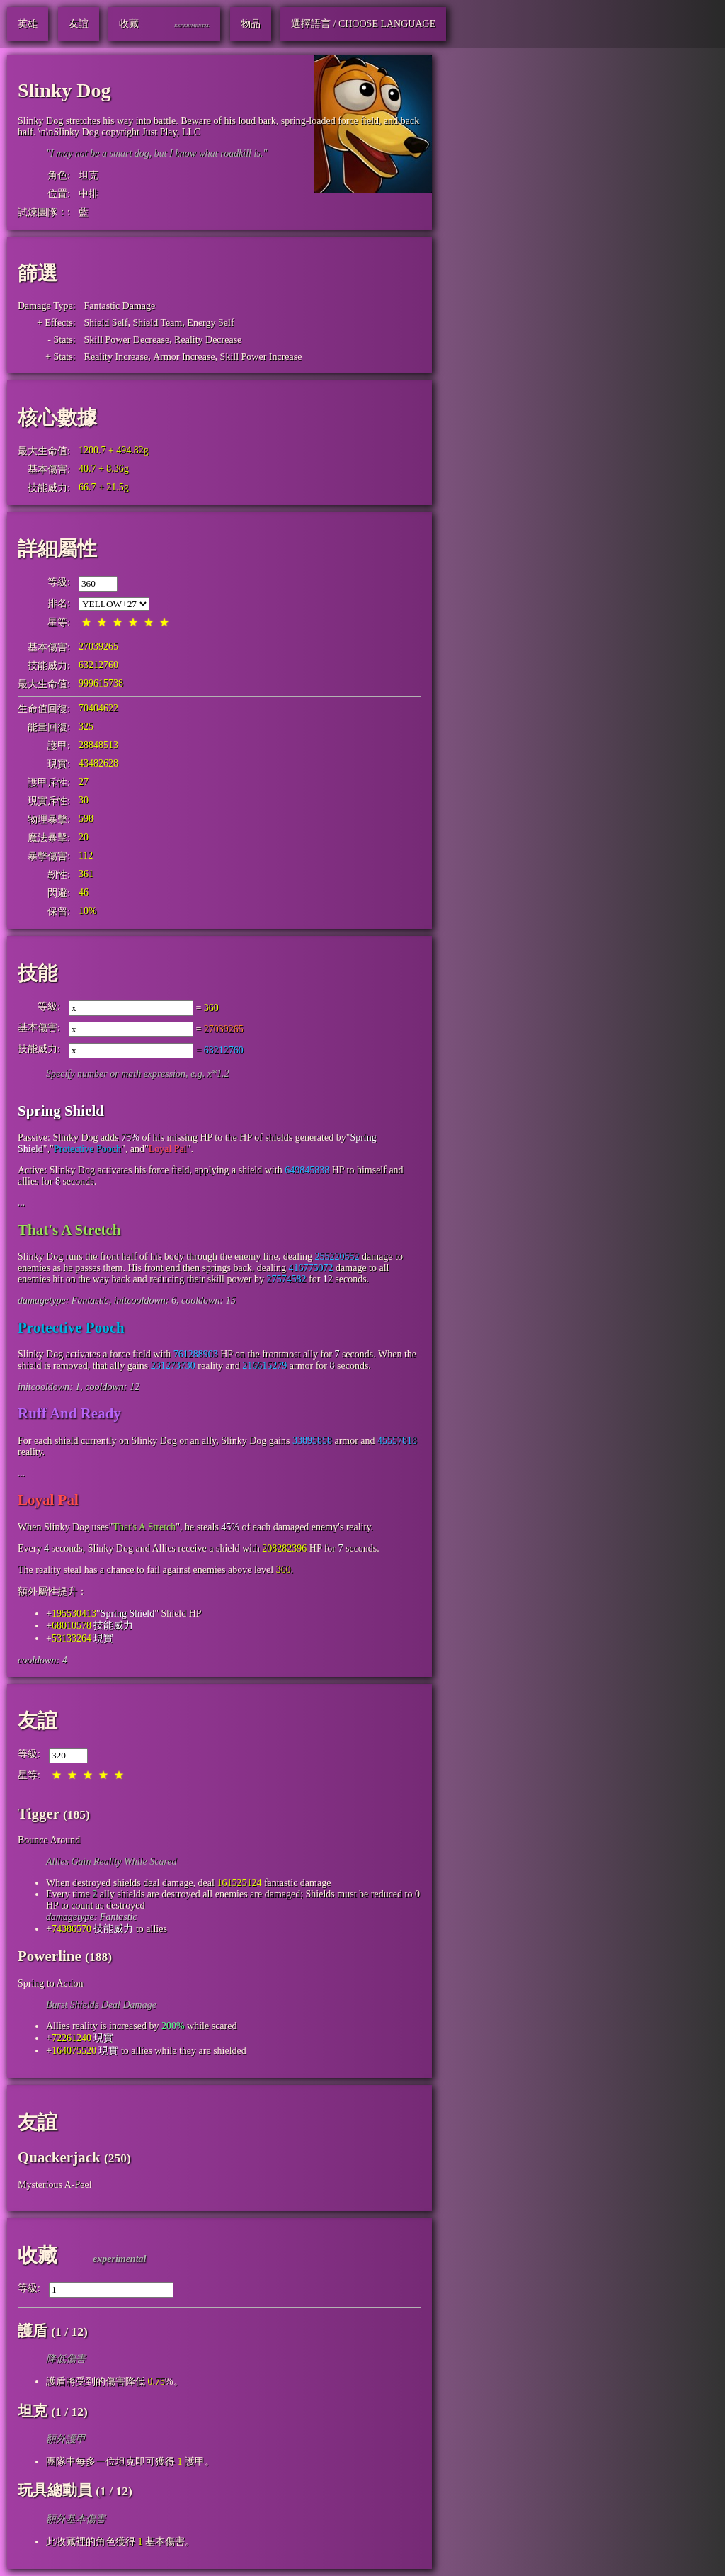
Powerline (49, 1956)
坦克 (88, 175)
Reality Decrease (207, 339)
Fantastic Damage (120, 305)
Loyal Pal (168, 1148)
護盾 (32, 2330)
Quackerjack (59, 2157)
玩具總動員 (55, 2490)
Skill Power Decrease (127, 339)
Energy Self (210, 322)
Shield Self (106, 322)
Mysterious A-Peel (55, 2184)
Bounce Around (49, 1840)
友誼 (37, 1721)
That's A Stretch (69, 1229)
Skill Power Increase (261, 356)
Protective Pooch (87, 1148)
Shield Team (157, 322)
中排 (88, 193)
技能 (37, 973)
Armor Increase (184, 356)
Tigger (38, 1813)
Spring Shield (61, 1110)
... (21, 1202)
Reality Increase (116, 356)
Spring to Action (51, 1983)
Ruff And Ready (69, 1413)
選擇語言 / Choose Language (363, 23)
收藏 (37, 2255)
